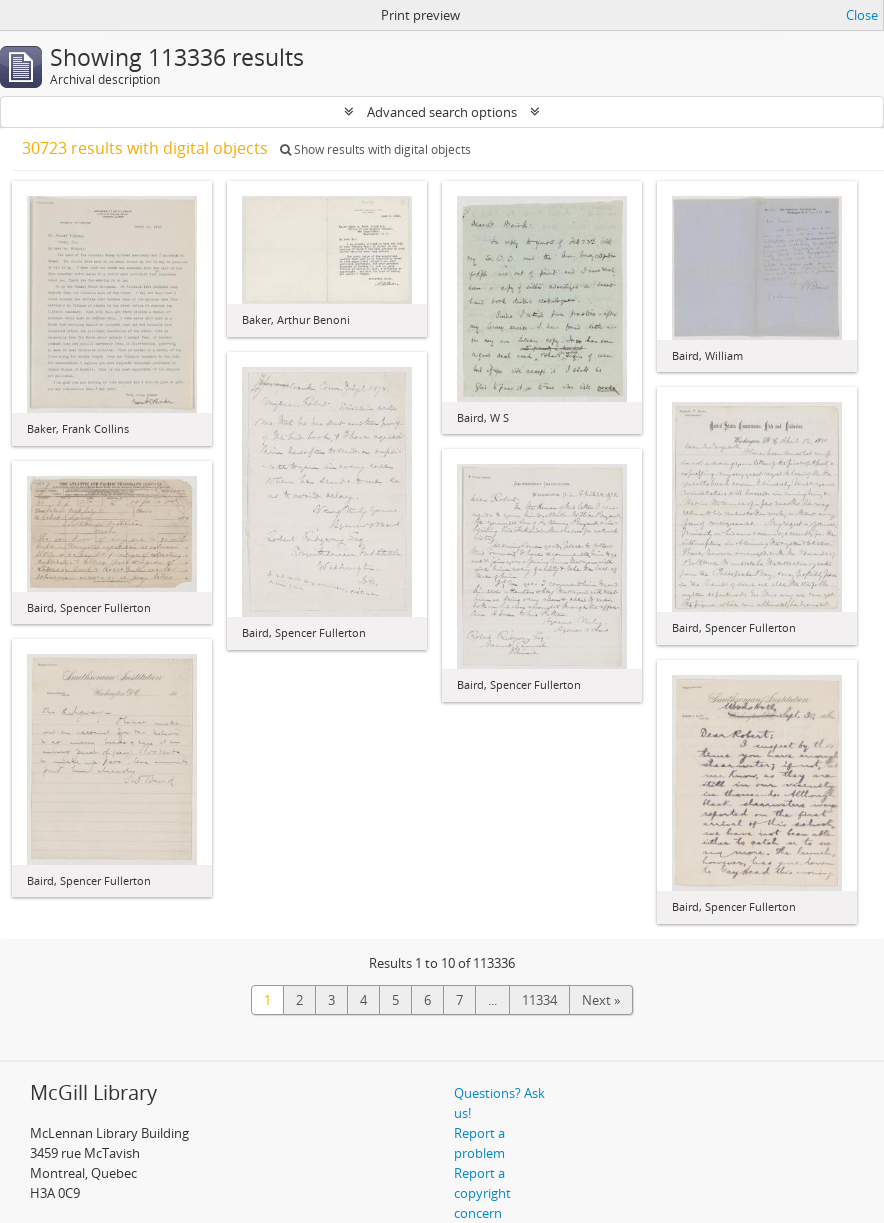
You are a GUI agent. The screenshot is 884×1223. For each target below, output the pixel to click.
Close (862, 15)
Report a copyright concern (482, 1193)
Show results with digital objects (375, 149)
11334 (539, 1000)
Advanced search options (442, 112)
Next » (601, 1000)
